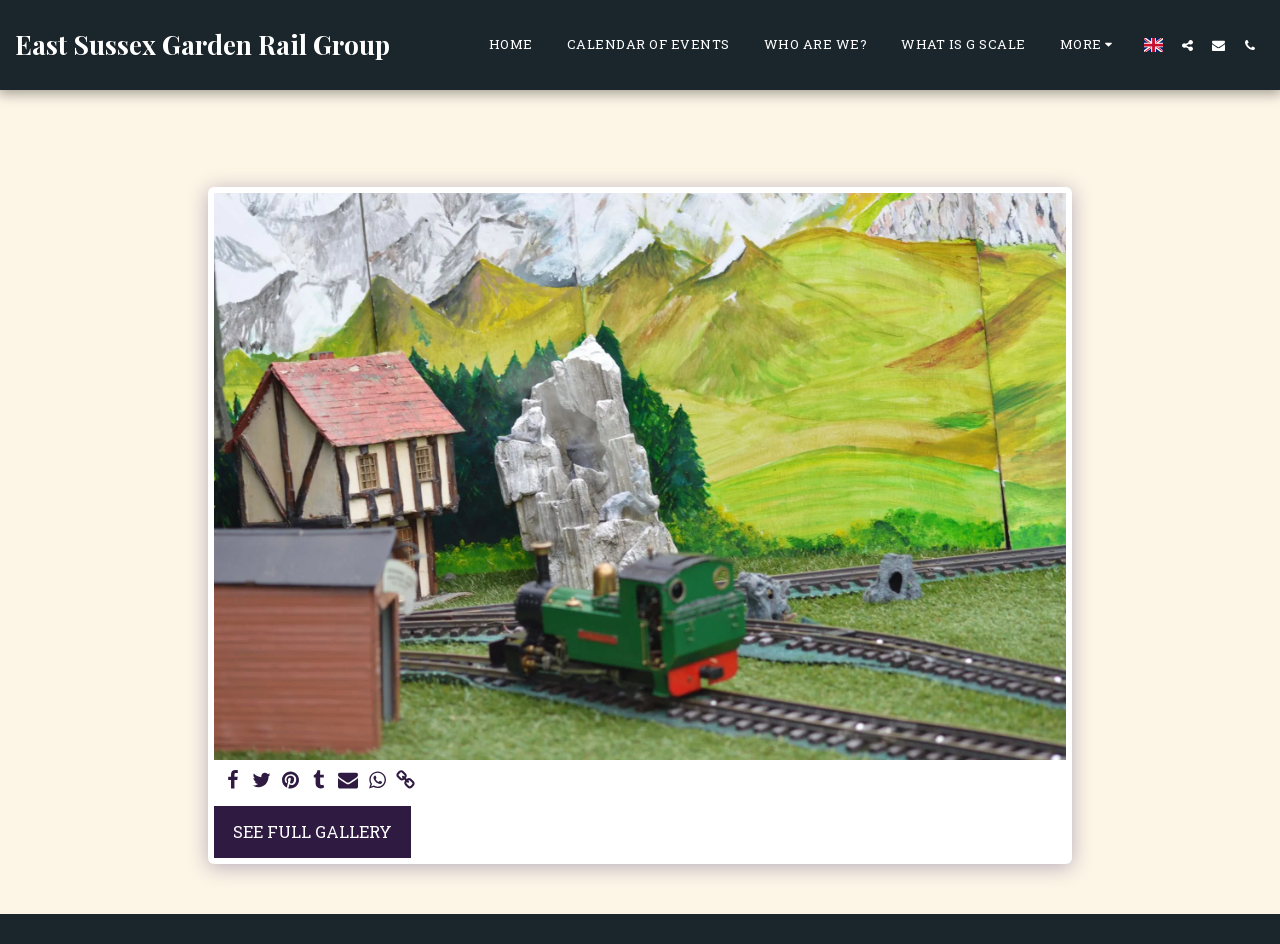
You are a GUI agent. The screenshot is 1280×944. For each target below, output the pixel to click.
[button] (1187, 45)
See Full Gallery (312, 831)
